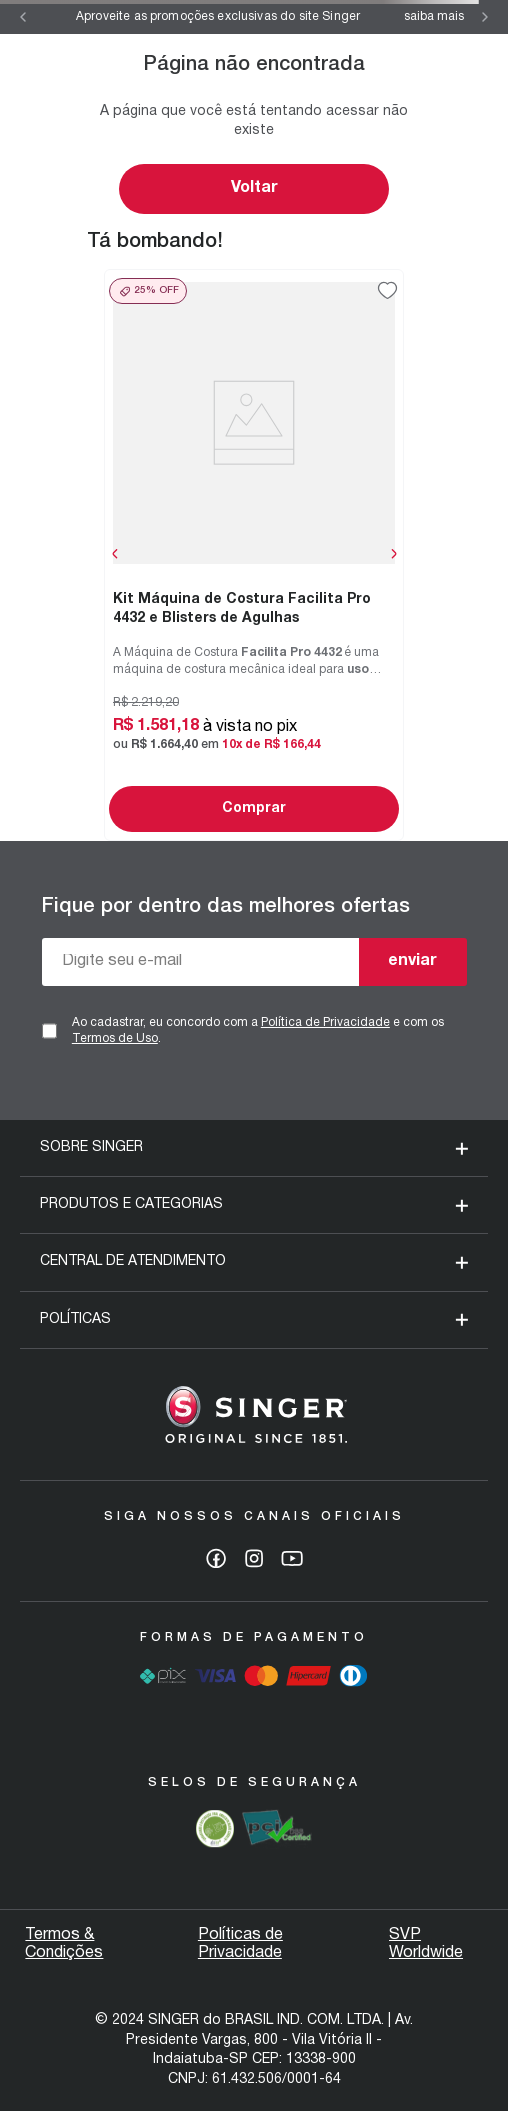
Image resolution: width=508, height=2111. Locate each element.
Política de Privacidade (325, 1022)
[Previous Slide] (23, 17)
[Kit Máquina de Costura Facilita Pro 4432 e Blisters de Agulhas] (254, 554)
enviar (412, 961)
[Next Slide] (485, 17)
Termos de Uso (115, 1038)
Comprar (254, 808)
